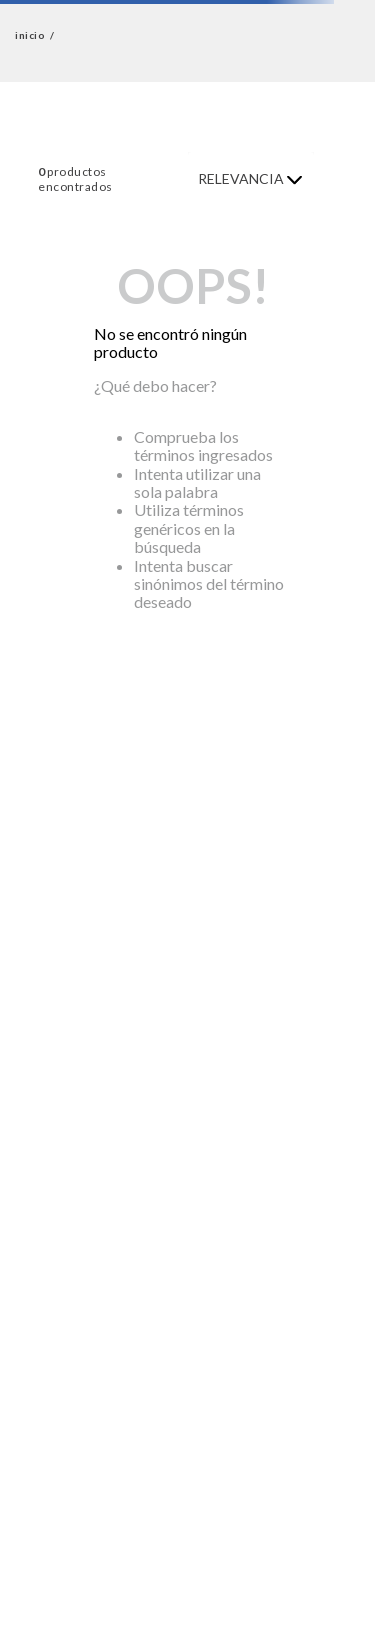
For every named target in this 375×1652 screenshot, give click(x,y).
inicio (30, 35)
